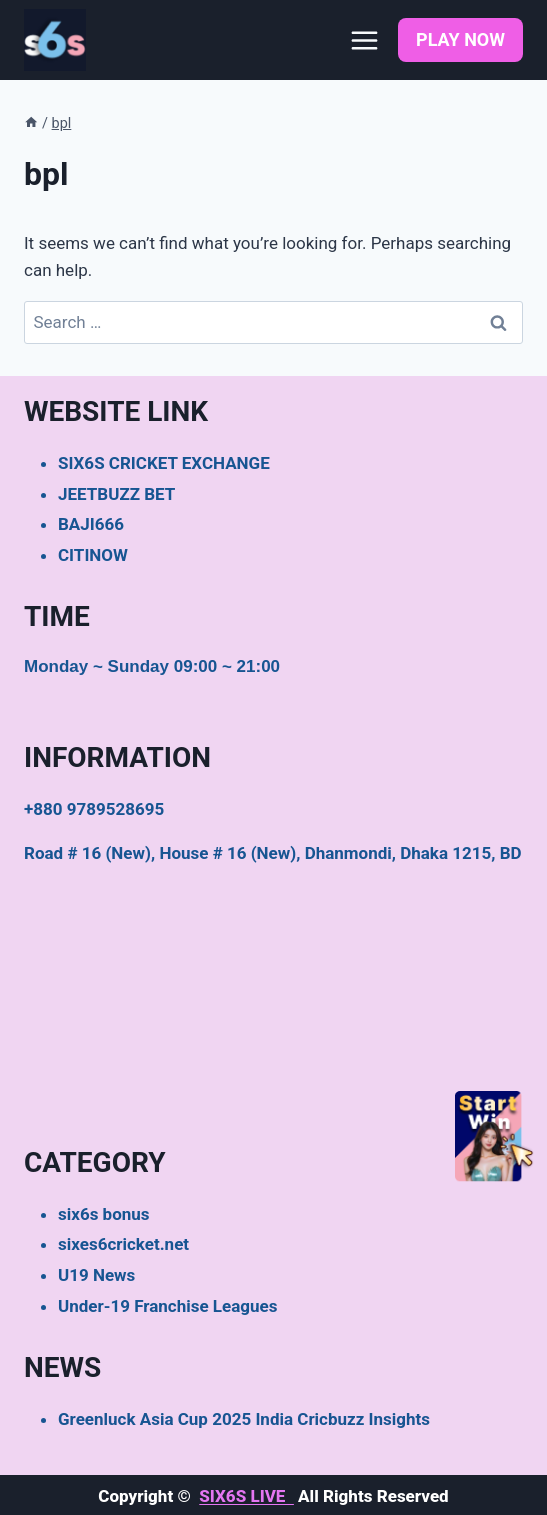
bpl (62, 123)
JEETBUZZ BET (116, 494)
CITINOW (93, 555)
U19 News (96, 1275)
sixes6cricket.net (123, 1244)
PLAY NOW (460, 39)
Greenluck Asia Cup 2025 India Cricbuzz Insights (244, 1419)
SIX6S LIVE (246, 1496)
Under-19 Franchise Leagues (167, 1306)
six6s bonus (104, 1214)
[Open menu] (364, 40)
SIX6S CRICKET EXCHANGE (164, 463)
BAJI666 (91, 524)
